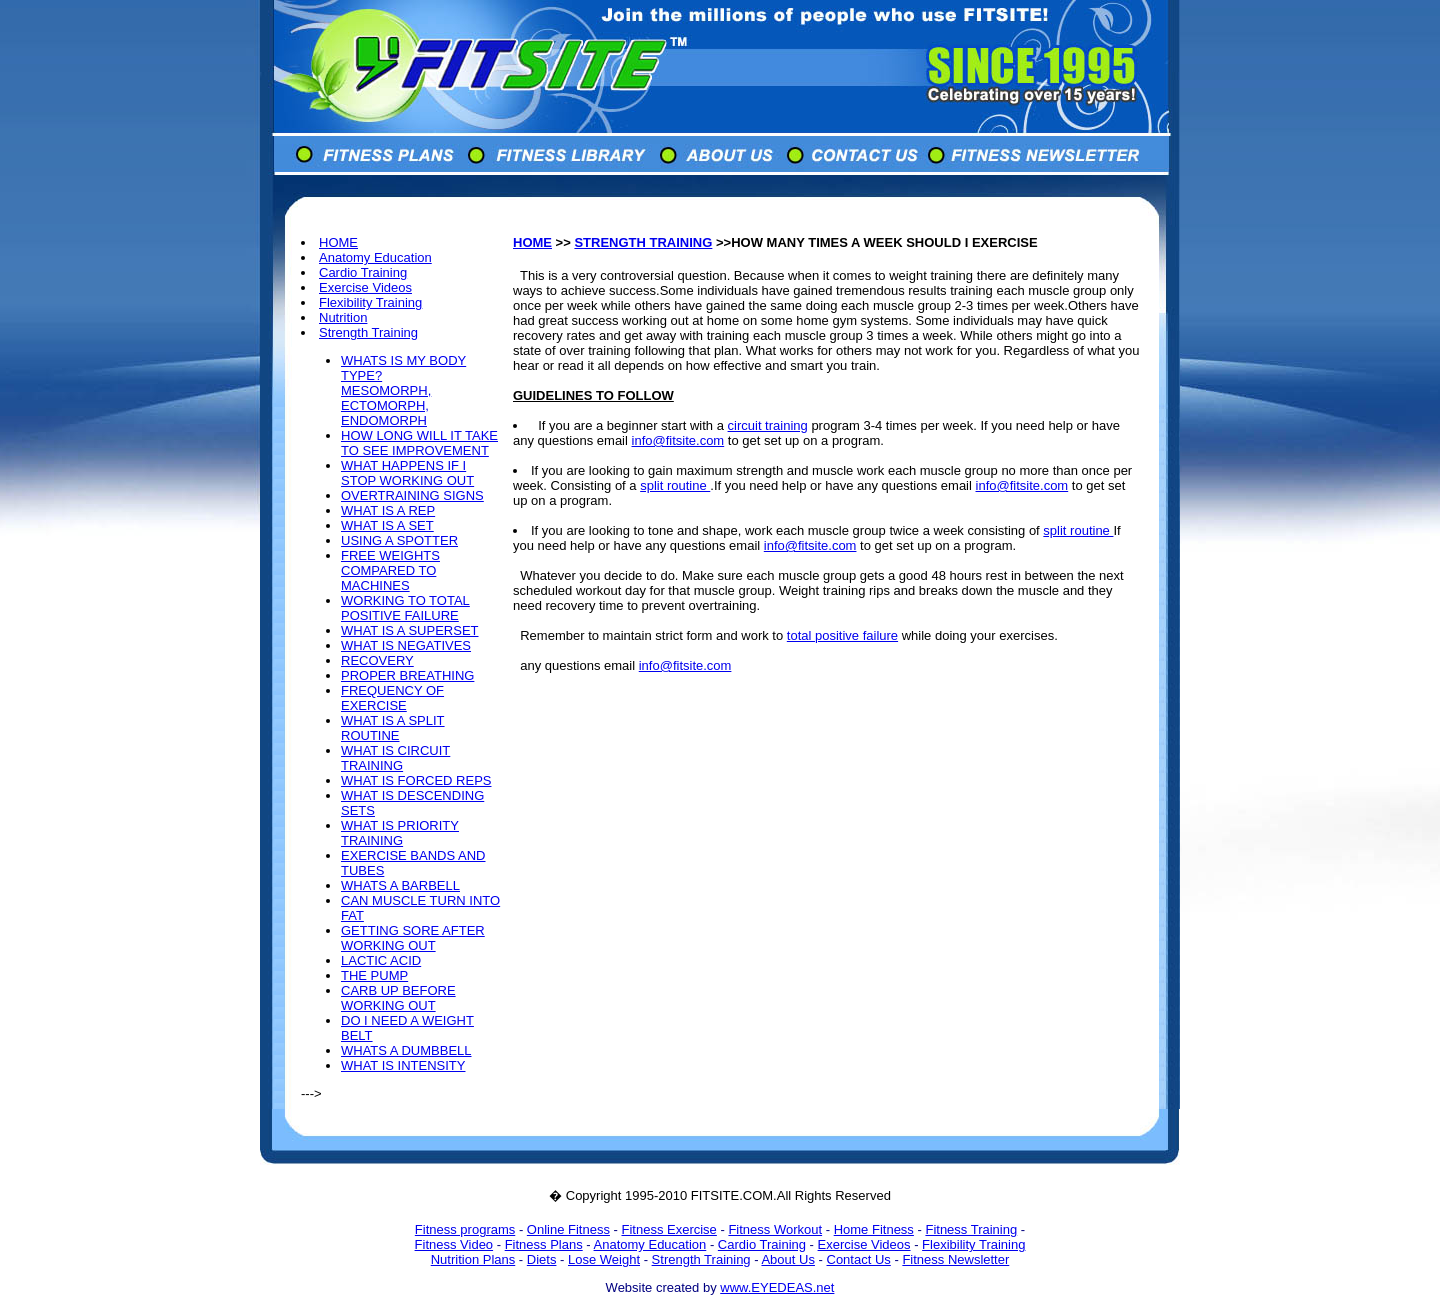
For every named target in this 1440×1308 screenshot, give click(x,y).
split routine (675, 485)
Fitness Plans (544, 1244)
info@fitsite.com (678, 440)
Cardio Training (363, 272)
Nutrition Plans (473, 1259)
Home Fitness (874, 1229)
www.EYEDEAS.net (777, 1287)
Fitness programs (465, 1229)
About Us (787, 1259)
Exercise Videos (365, 287)
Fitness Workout (775, 1229)
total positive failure (842, 635)
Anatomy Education (375, 257)
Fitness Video (454, 1244)
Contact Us (859, 1259)
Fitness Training (971, 1229)
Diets (542, 1259)
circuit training (768, 425)
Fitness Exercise (668, 1229)
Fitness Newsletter (955, 1259)
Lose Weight (604, 1259)
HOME (338, 242)
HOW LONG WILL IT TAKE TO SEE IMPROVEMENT (419, 443)
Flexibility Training (370, 302)
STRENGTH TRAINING (643, 242)
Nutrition (343, 317)
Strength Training (368, 332)
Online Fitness (568, 1229)
